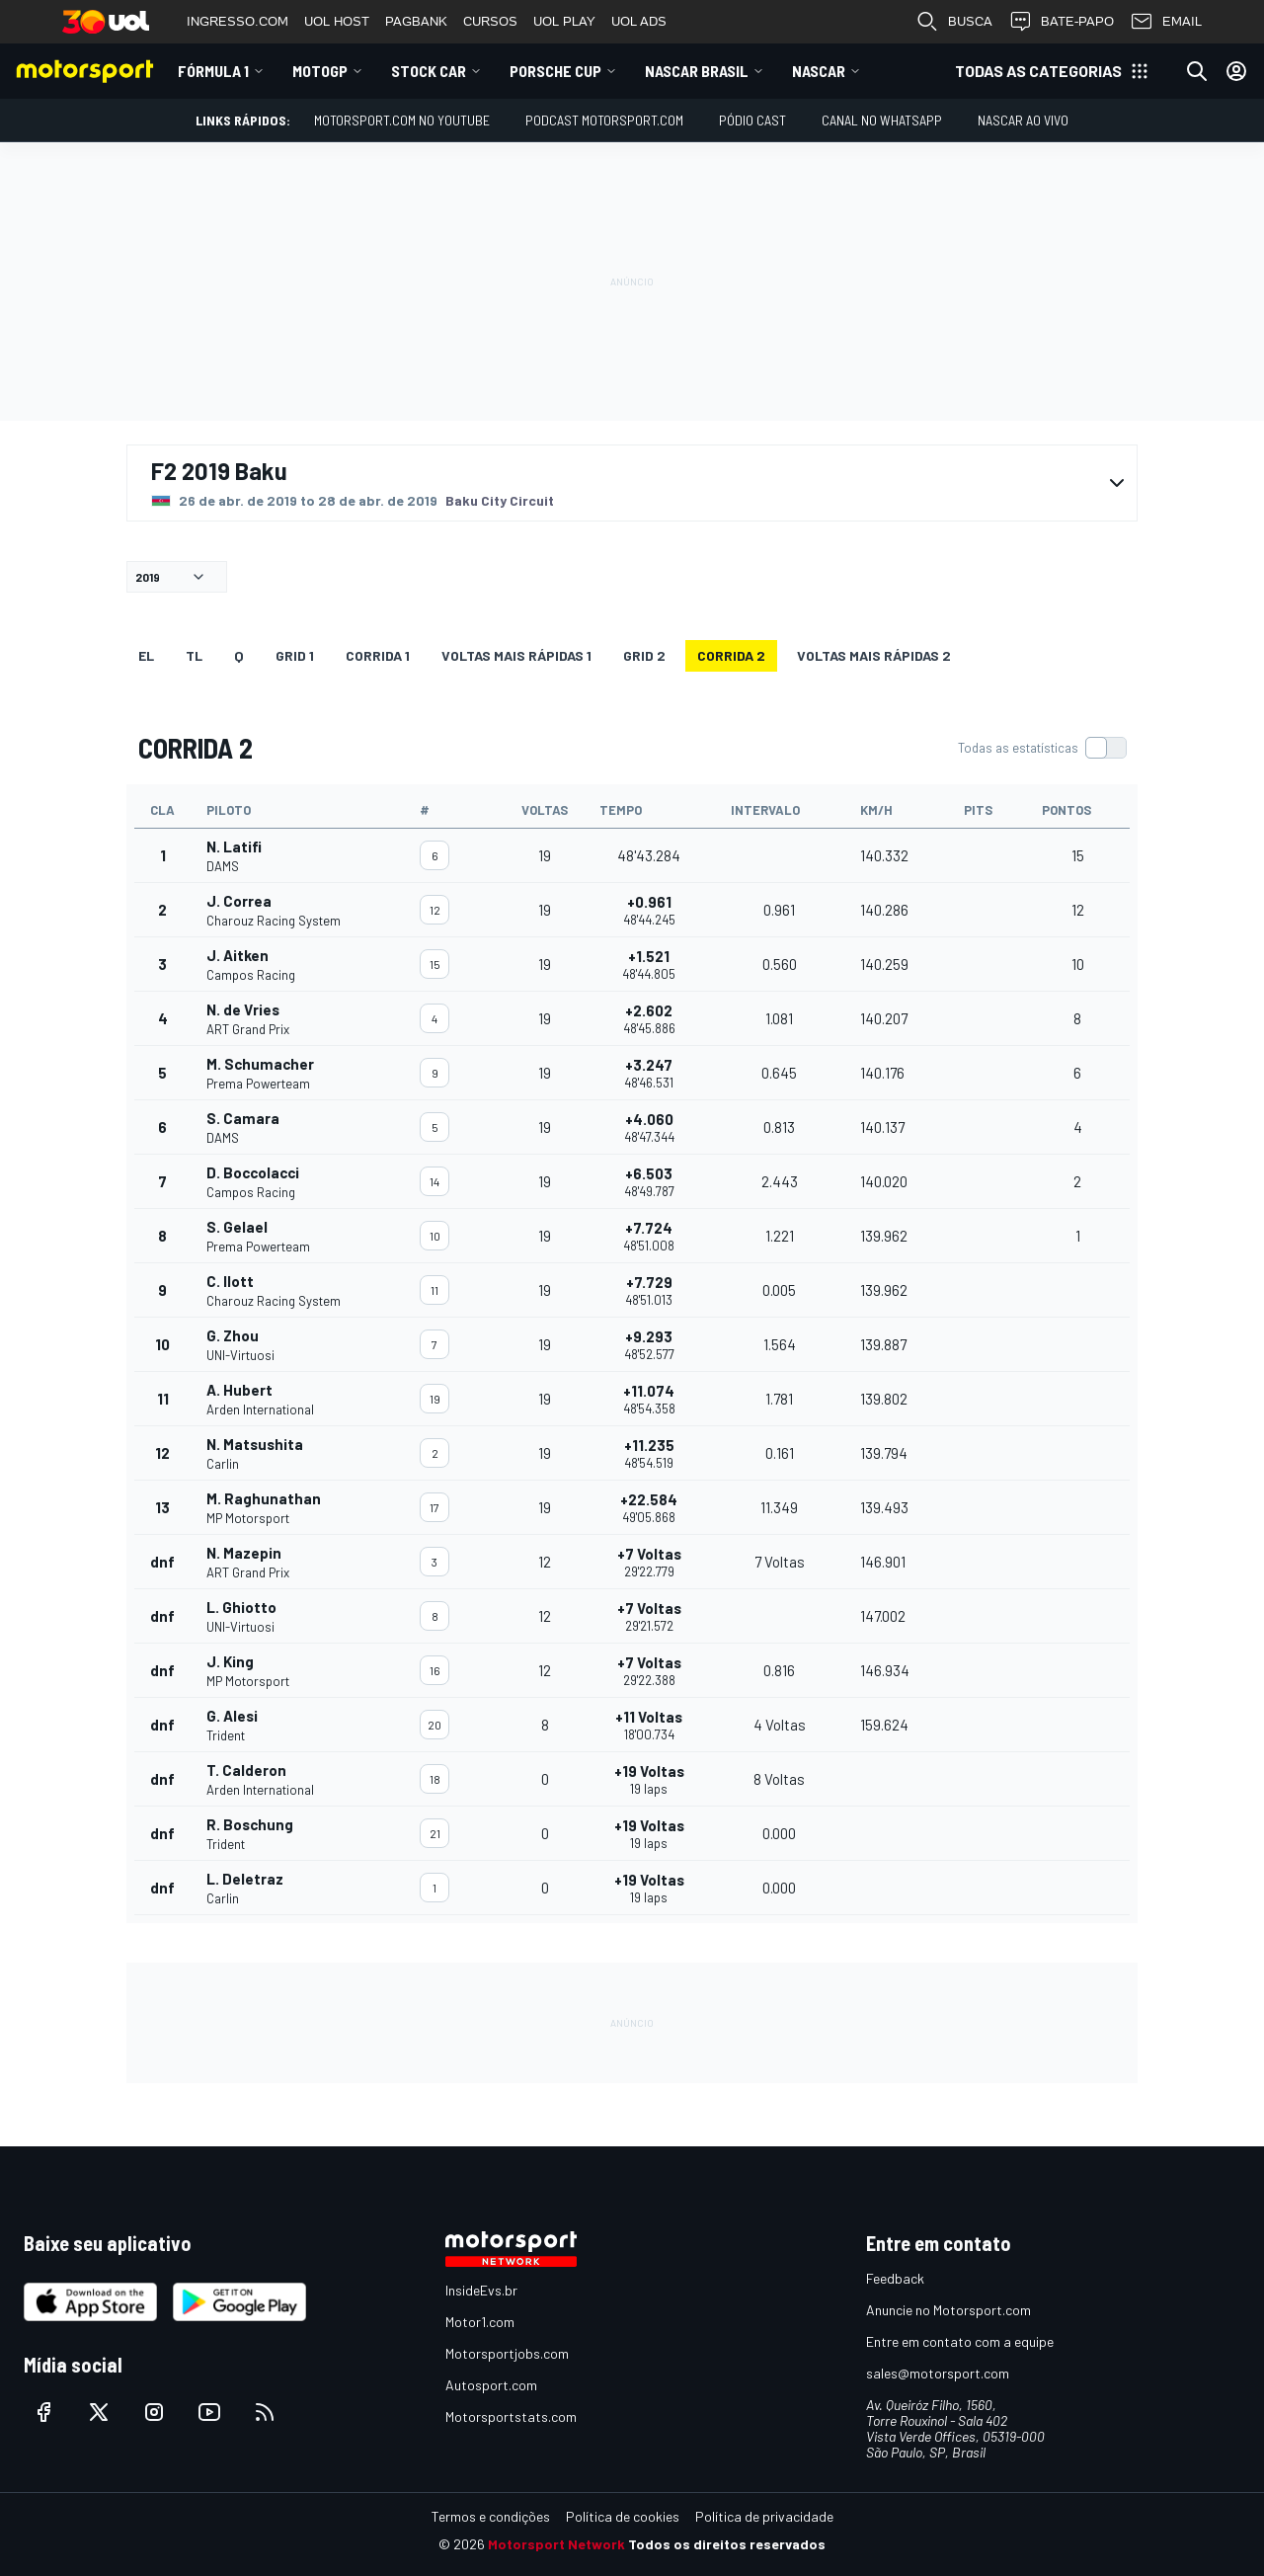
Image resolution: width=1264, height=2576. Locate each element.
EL (146, 655)
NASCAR (818, 70)
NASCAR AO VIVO (1023, 120)
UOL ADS (639, 21)
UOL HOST (336, 21)
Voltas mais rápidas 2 (874, 655)
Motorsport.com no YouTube (402, 120)
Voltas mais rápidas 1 (516, 655)
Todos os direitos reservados (727, 2544)
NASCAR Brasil (697, 70)
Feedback (895, 2278)
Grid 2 (644, 655)
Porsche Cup (555, 70)
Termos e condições (491, 2516)
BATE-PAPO (1061, 21)
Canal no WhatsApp (882, 120)
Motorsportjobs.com (507, 2353)
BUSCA (953, 21)
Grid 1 (295, 655)
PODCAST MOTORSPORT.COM (604, 120)
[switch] (1042, 748)
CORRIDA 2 (731, 655)
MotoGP (320, 70)
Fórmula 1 (213, 70)
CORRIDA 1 (378, 655)
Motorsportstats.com (511, 2416)
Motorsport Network (556, 2544)
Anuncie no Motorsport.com (948, 2309)
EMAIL (1166, 21)
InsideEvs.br (481, 2290)
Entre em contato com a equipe (960, 2341)
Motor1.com (479, 2321)
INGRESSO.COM (237, 21)
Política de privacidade (764, 2516)
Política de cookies (622, 2516)
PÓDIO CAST (752, 120)
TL (194, 655)
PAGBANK (416, 21)
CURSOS (490, 21)
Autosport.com (491, 2384)
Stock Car (428, 70)
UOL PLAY (564, 21)
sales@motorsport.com (937, 2373)
